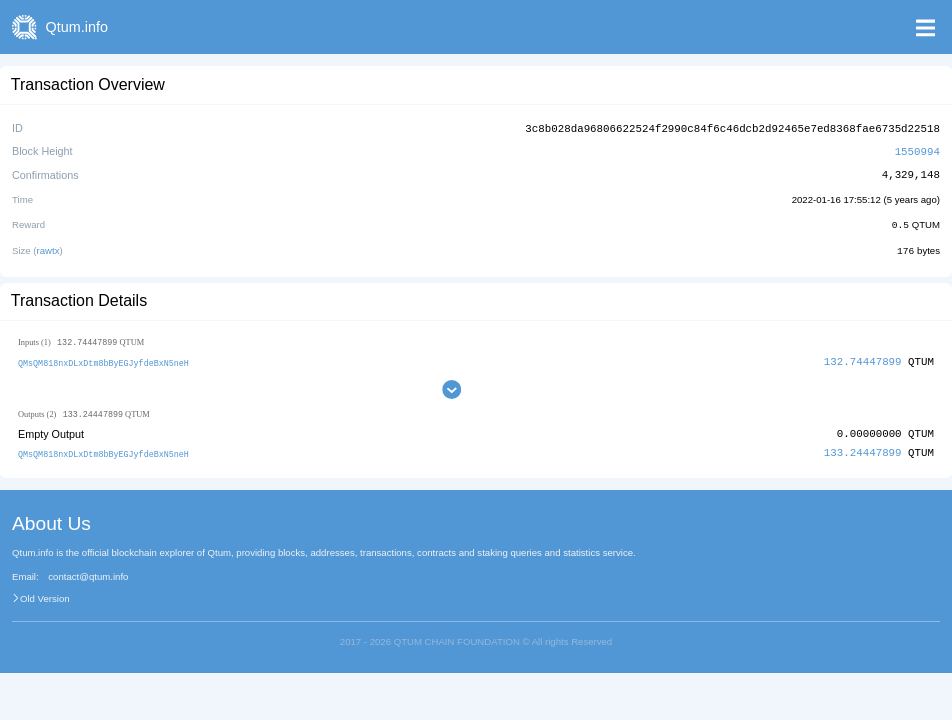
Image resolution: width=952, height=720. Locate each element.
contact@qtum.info (88, 574)
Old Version (45, 595)
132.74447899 (863, 358)
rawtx (48, 247)
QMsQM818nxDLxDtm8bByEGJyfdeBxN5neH (103, 359)
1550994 (917, 149)
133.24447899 (863, 450)
